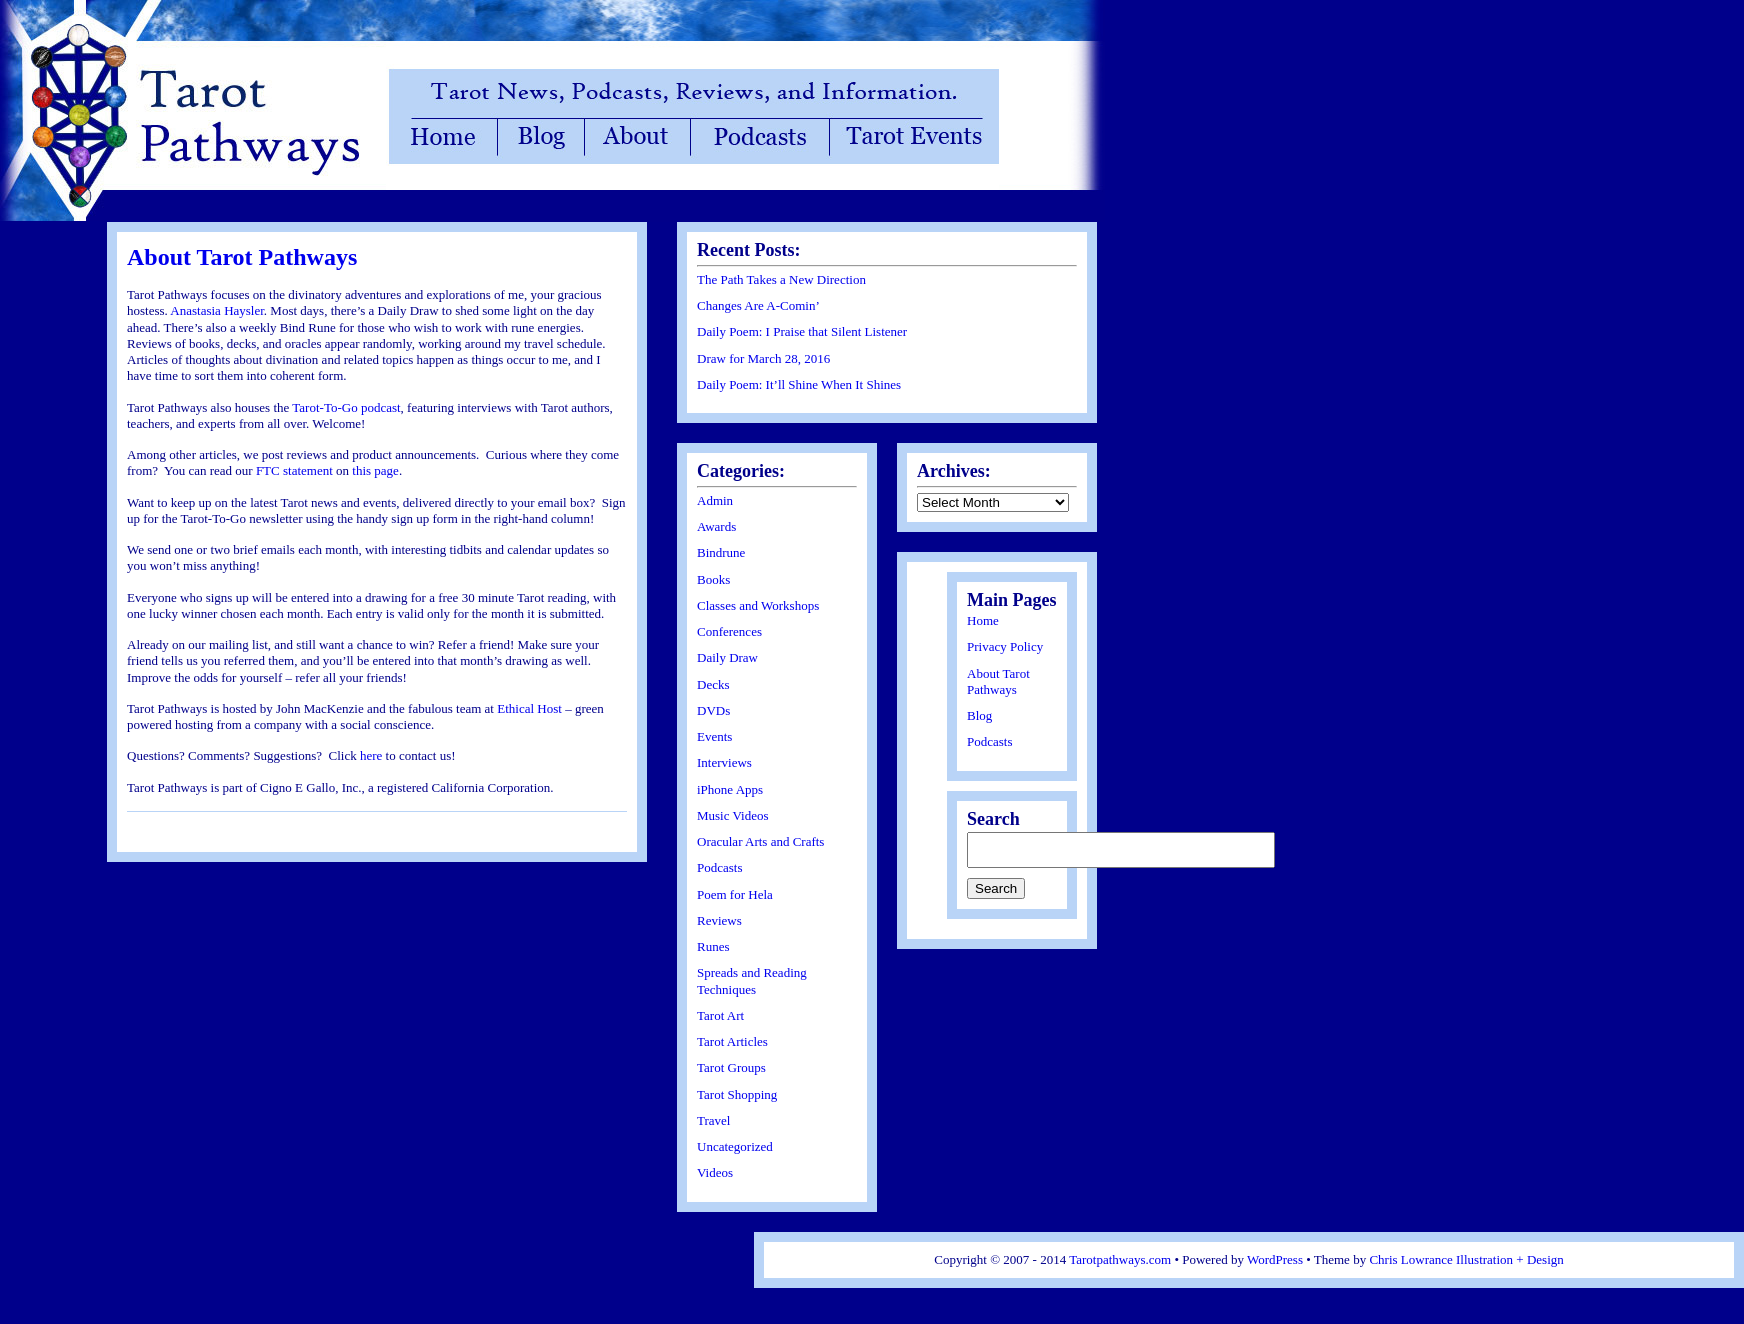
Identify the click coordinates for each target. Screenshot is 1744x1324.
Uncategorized (735, 1146)
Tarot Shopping (737, 1094)
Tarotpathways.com (1120, 1259)
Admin (715, 500)
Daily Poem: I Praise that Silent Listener (802, 331)
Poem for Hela (735, 894)
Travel (713, 1120)
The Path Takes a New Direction (781, 279)
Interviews (724, 762)
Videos (715, 1172)
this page (375, 470)
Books (713, 579)
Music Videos (733, 815)
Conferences (729, 631)
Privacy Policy (1005, 646)
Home (983, 620)
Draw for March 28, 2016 (763, 358)
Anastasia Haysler (217, 310)
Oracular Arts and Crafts (760, 841)
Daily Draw (727, 657)
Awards (716, 526)
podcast (381, 407)
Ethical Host (529, 708)
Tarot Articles (732, 1041)
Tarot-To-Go (324, 407)
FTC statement (296, 470)
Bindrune (721, 552)
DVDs (713, 710)
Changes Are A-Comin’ (758, 305)
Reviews (719, 920)
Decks (713, 684)
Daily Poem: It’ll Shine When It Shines (799, 384)
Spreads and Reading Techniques (752, 980)
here (371, 755)
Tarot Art (720, 1015)
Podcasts (720, 867)
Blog (979, 715)
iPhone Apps (730, 789)
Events (714, 736)
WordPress (1275, 1259)
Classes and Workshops (758, 605)
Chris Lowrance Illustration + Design (1466, 1259)
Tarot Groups (731, 1067)
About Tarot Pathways (242, 257)
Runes (713, 946)
